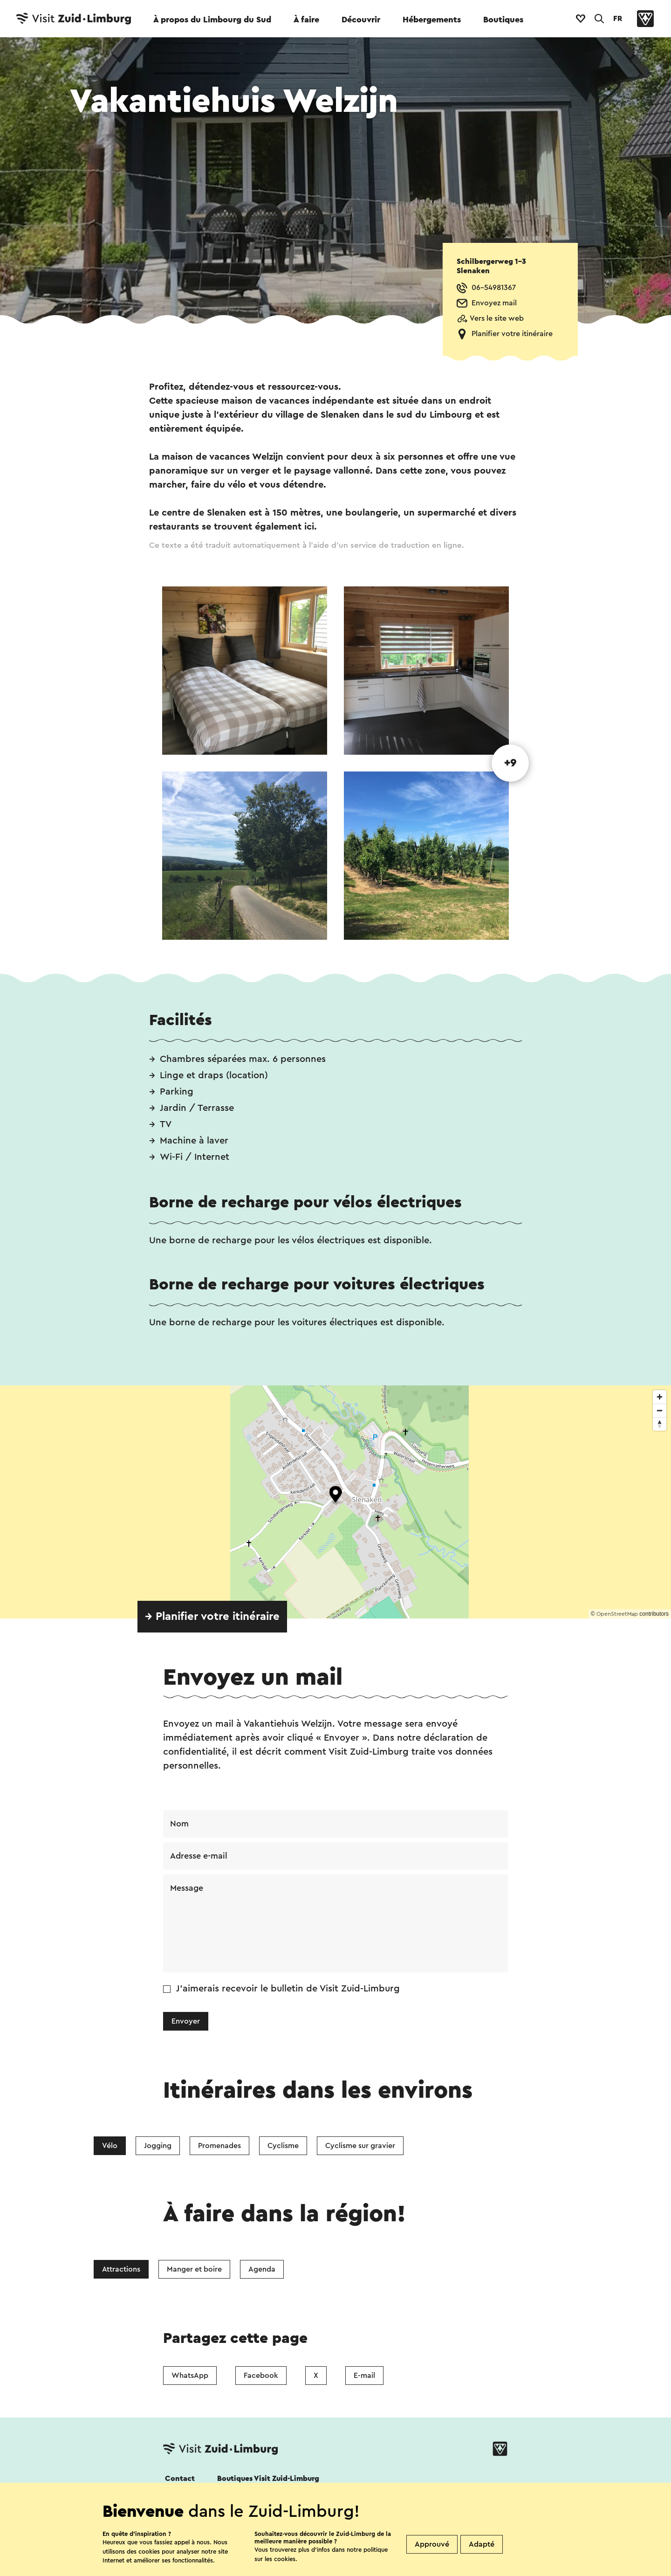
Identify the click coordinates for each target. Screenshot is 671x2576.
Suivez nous (183, 2503)
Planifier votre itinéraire (512, 333)
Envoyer (185, 2021)
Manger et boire (194, 2269)
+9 (510, 763)
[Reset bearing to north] (659, 1424)
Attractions (121, 2269)
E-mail (364, 2375)
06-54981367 (494, 287)
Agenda (261, 2269)
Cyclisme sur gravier (360, 2145)
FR (617, 18)
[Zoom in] (659, 1397)
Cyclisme (283, 2145)
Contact (180, 2478)
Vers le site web (497, 318)
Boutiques (503, 19)
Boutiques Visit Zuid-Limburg (268, 2478)
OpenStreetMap (617, 1614)
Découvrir (361, 19)
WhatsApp (189, 2375)
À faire (306, 19)
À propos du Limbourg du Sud (212, 19)
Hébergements (432, 19)
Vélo (109, 2145)
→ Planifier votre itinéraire (212, 1616)
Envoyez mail (494, 303)
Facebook (261, 2375)
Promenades (219, 2145)
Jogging (157, 2145)
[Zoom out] (659, 1410)
